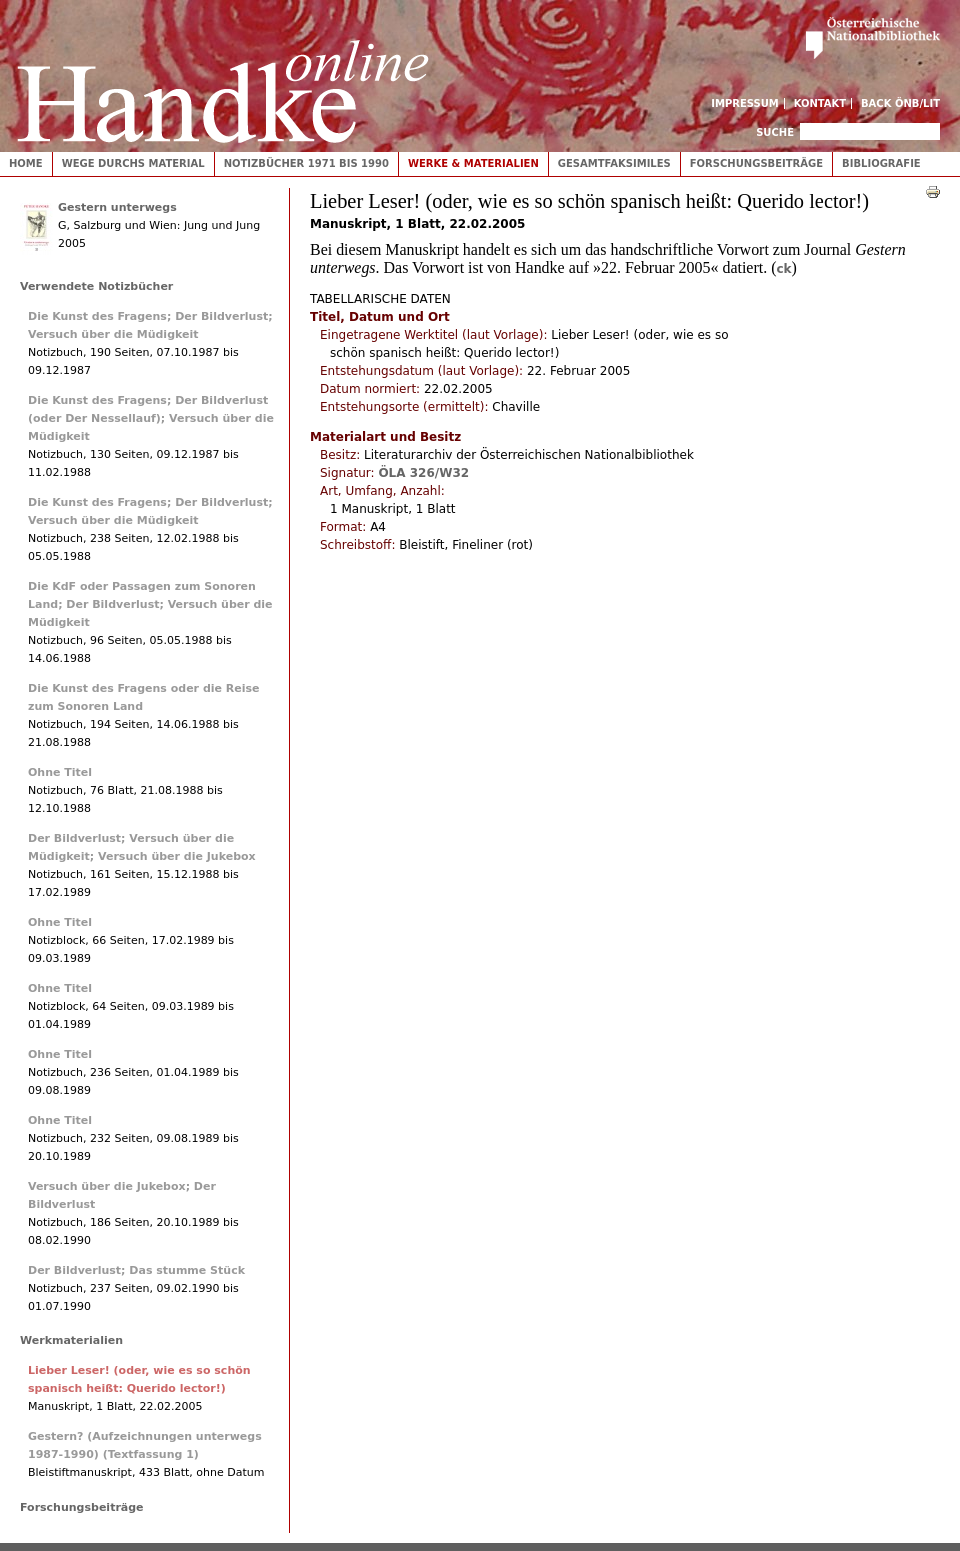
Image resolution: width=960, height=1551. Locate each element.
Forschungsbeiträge (756, 163)
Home (26, 163)
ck (783, 269)
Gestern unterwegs (117, 207)
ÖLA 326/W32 (423, 473)
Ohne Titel (60, 772)
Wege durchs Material (133, 163)
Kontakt (820, 103)
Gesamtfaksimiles (614, 163)
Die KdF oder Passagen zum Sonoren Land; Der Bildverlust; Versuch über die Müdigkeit (150, 604)
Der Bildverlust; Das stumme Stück (136, 1270)
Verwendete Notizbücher (96, 286)
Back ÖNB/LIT (900, 103)
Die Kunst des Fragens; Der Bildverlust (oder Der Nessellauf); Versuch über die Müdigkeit (151, 418)
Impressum (745, 103)
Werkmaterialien (71, 1340)
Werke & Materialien (473, 163)
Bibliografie (881, 163)
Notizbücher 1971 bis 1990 (306, 163)
